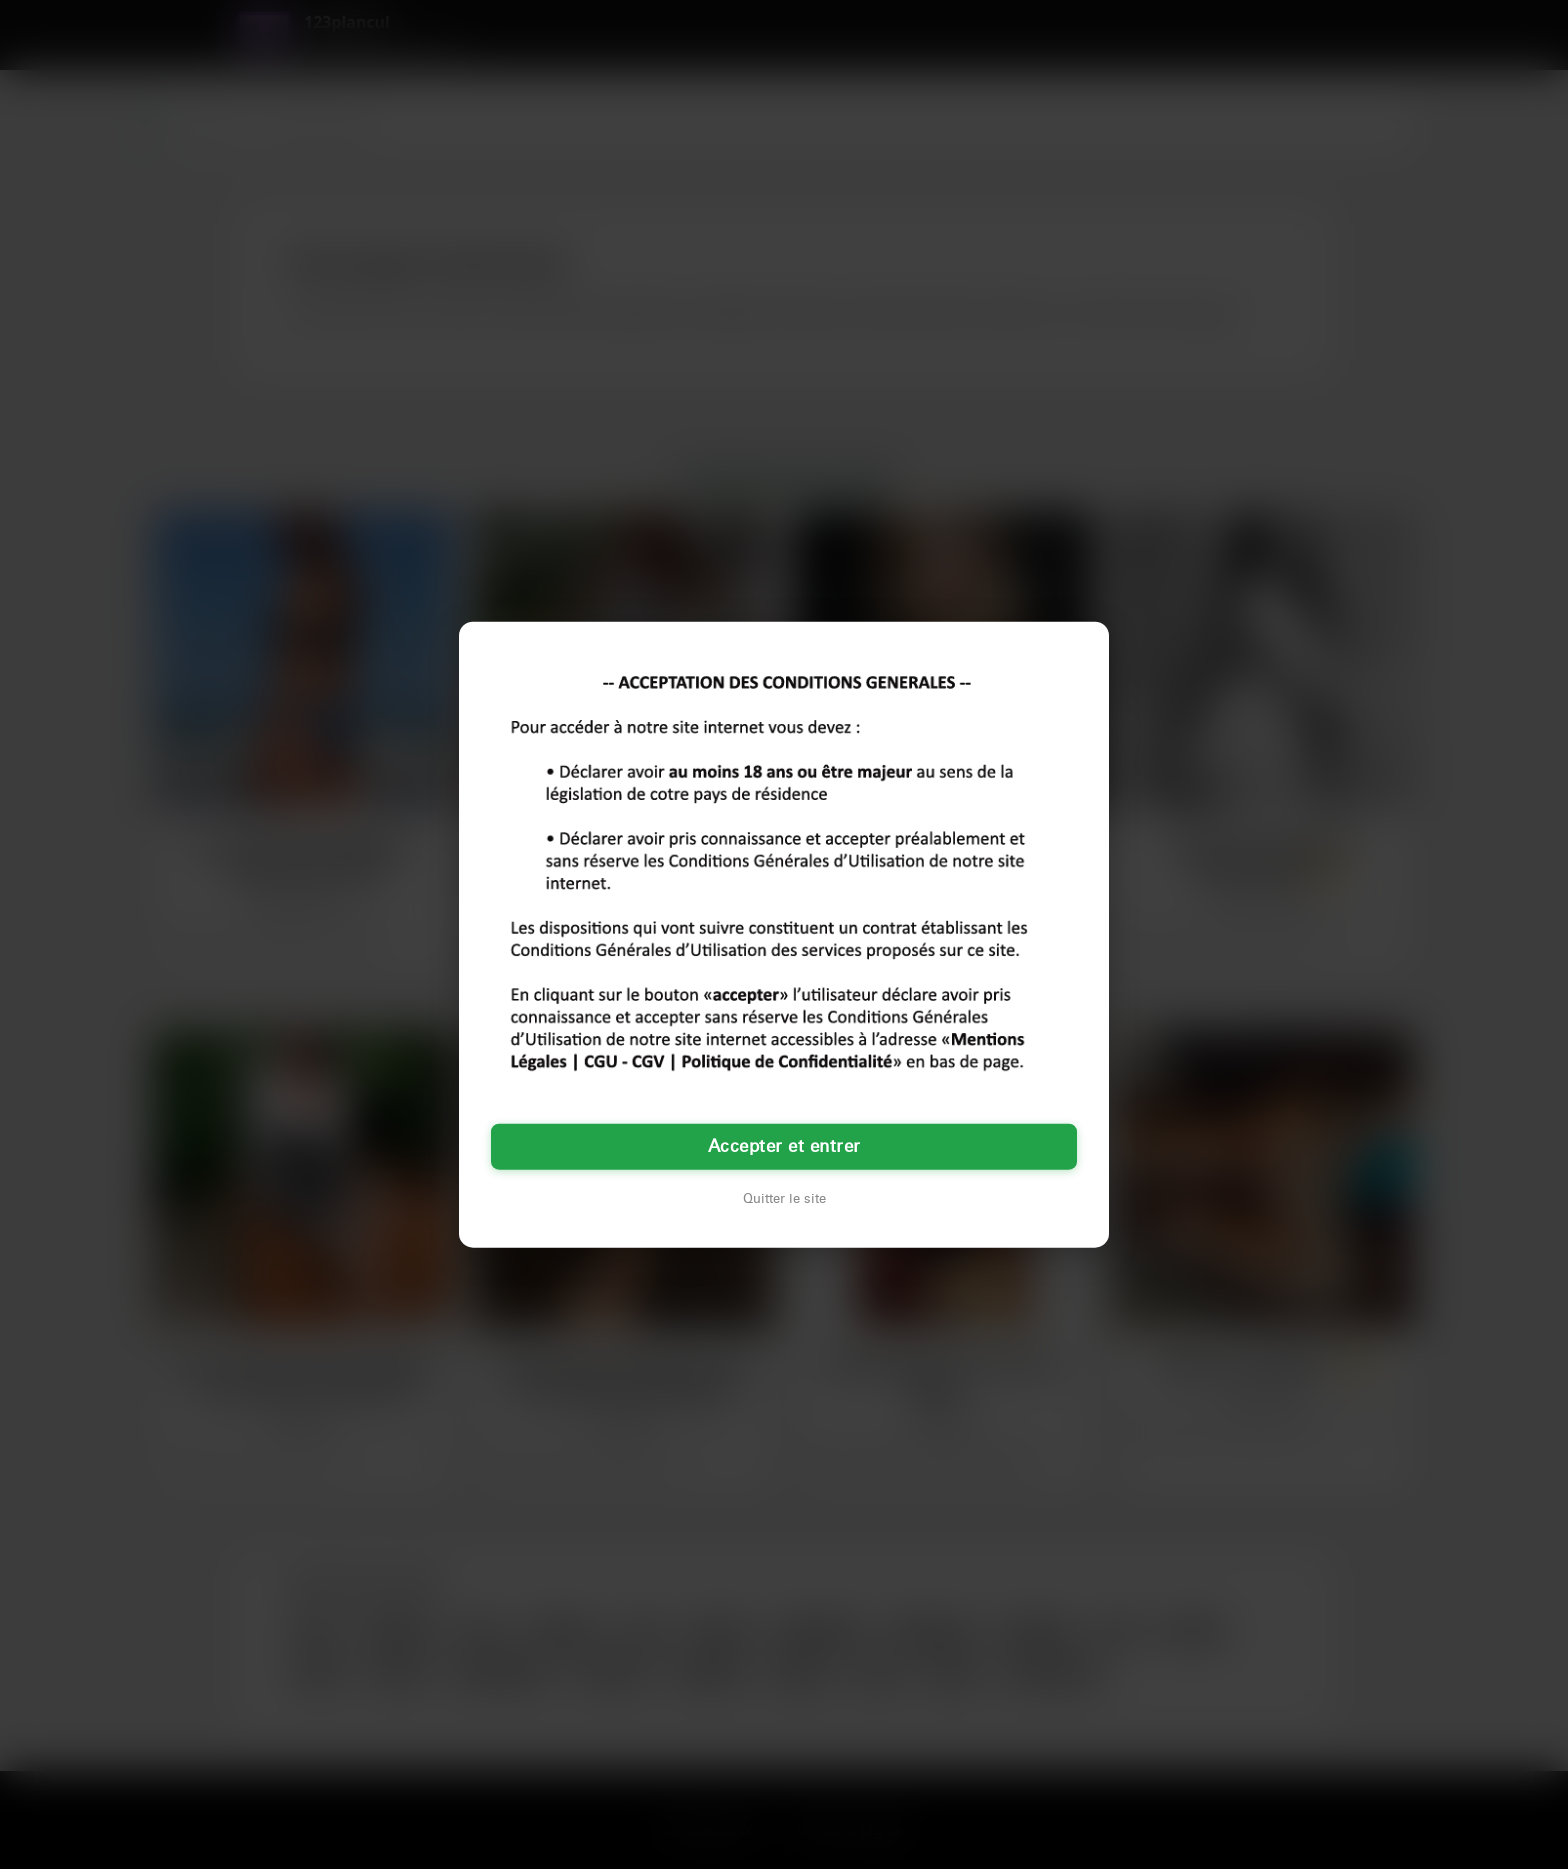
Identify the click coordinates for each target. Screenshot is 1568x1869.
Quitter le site (784, 1199)
